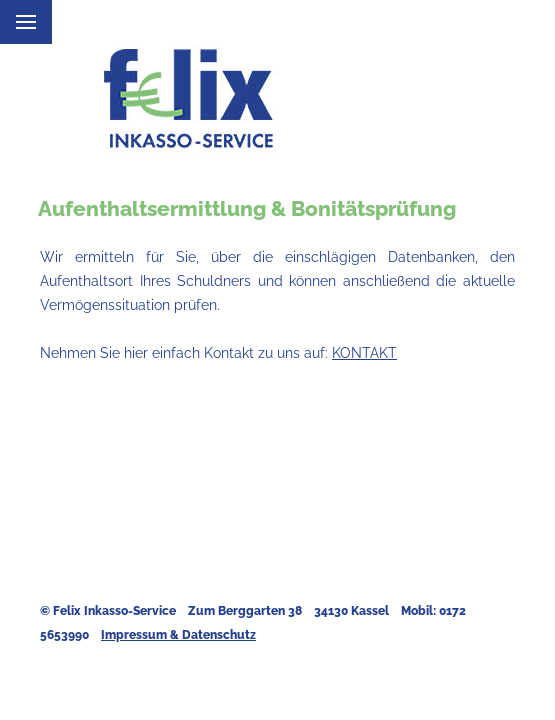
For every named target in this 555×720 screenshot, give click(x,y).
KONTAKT (364, 352)
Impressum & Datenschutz (178, 635)
